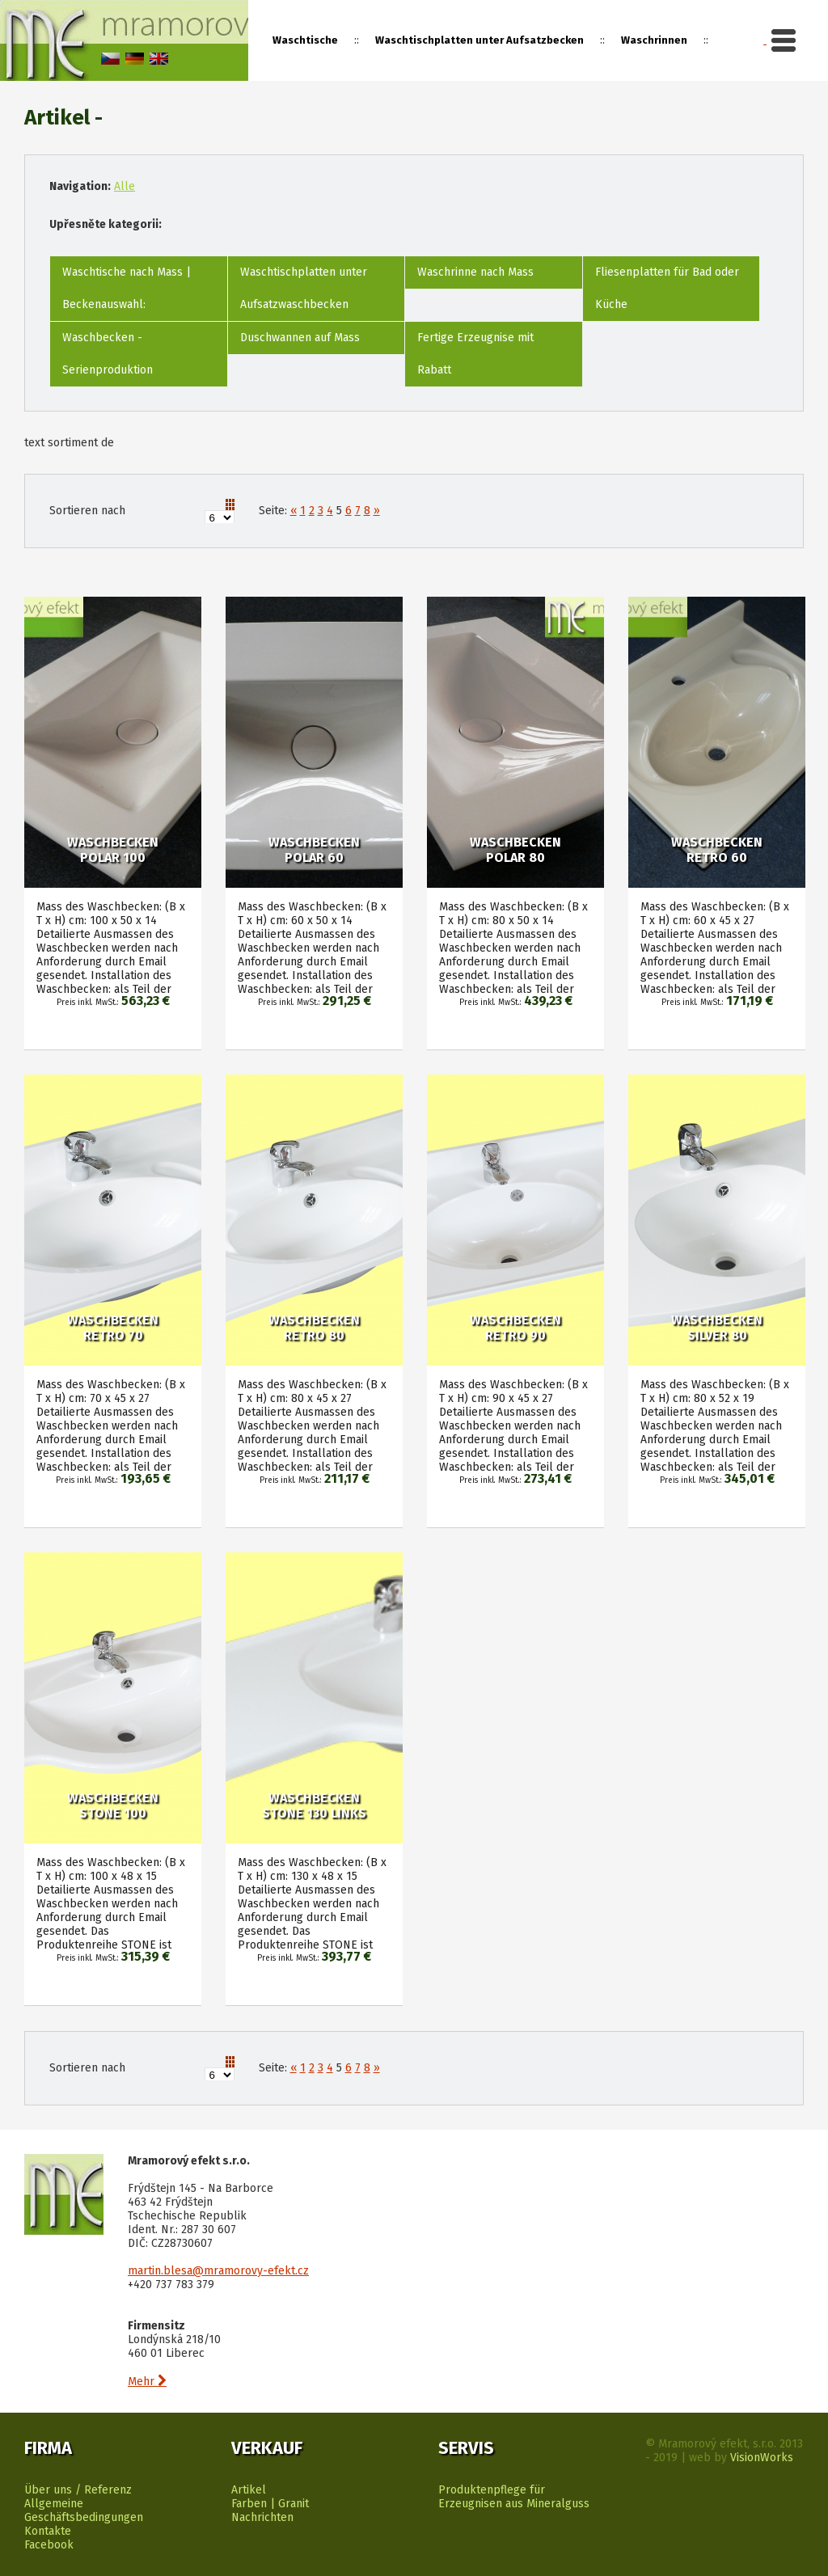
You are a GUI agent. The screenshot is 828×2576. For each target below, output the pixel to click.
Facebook (49, 2545)
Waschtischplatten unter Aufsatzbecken (479, 40)
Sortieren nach (87, 510)
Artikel (248, 2490)
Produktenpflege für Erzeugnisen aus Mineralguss (513, 2497)
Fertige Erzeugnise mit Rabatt (475, 354)
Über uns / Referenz (78, 2490)
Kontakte (47, 2531)
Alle (124, 186)
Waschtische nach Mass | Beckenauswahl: (126, 288)
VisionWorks (761, 2457)
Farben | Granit (270, 2504)
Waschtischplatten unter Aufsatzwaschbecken (303, 288)
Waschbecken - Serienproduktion (107, 354)
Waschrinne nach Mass (475, 272)
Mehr (147, 2381)
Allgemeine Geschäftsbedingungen (83, 2510)
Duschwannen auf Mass (300, 337)
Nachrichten (262, 2517)
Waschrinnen (654, 40)
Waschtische (305, 40)
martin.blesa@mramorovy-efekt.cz (218, 2271)
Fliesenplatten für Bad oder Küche (667, 288)
